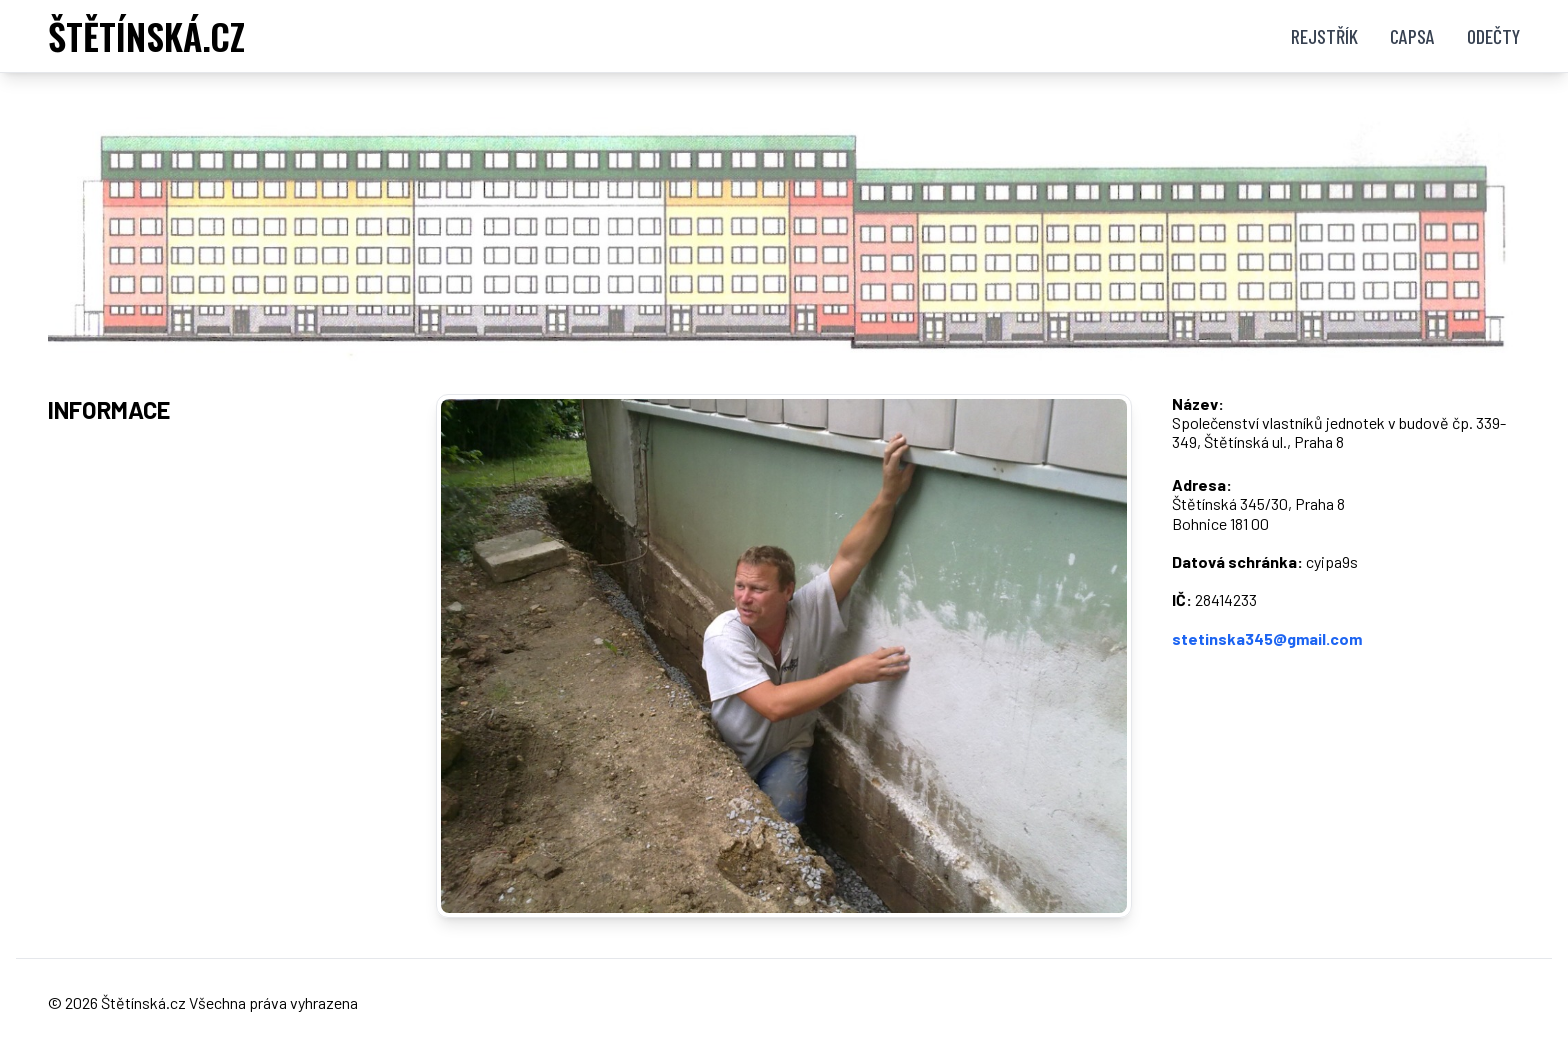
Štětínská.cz (143, 1002)
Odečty (1493, 36)
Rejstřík (1324, 36)
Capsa (1412, 36)
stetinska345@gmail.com (1267, 638)
